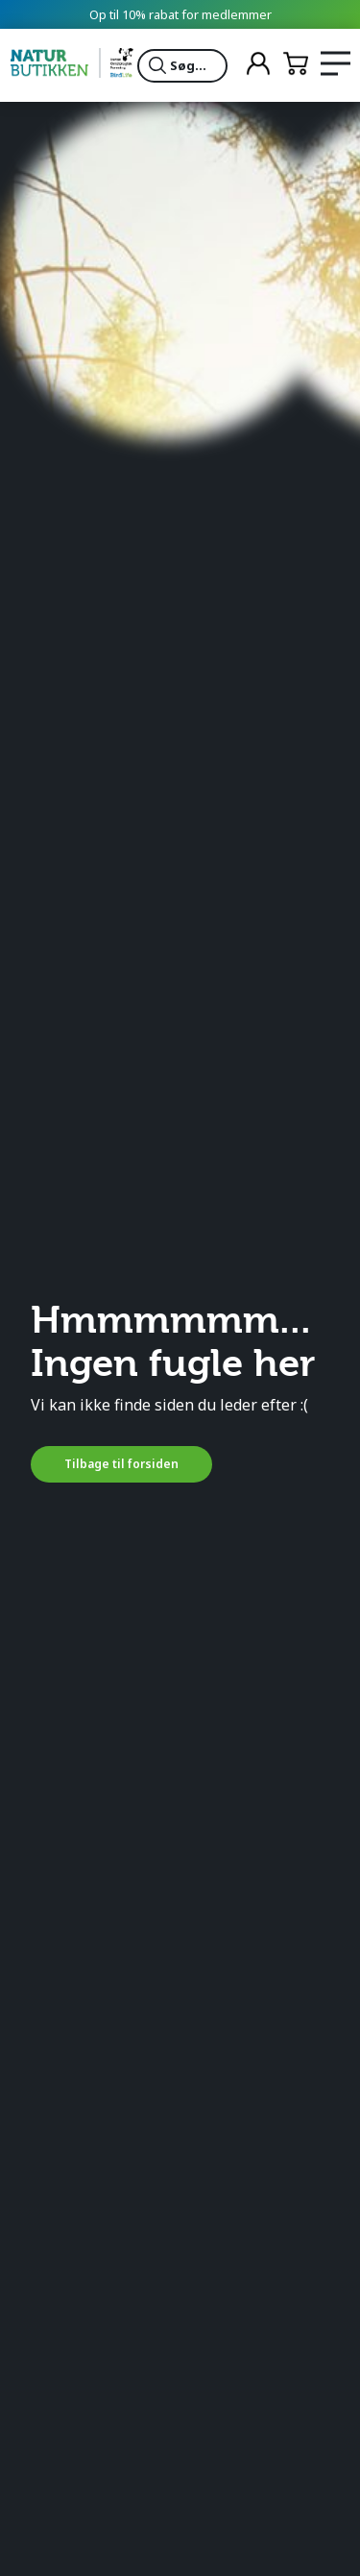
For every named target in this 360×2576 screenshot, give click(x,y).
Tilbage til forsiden (121, 1464)
